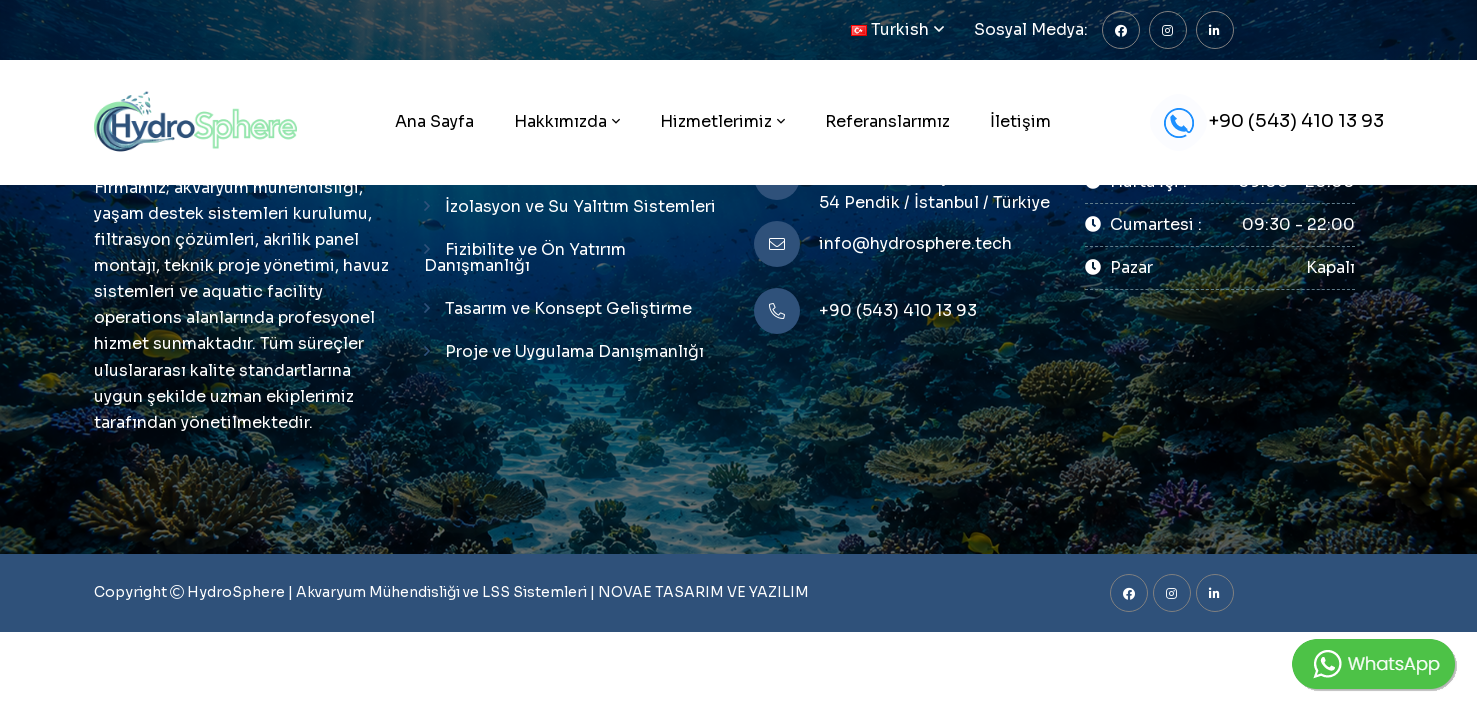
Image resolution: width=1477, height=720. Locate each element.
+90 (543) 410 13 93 (1267, 122)
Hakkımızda (560, 121)
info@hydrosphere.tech (915, 243)
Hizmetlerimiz (716, 121)
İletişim (1020, 121)
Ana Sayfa (434, 121)
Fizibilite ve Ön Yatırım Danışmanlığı (525, 257)
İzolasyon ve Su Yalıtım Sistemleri (580, 206)
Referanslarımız (887, 121)
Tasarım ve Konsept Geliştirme (568, 308)
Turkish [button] (890, 29)
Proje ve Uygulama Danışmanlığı (574, 351)
